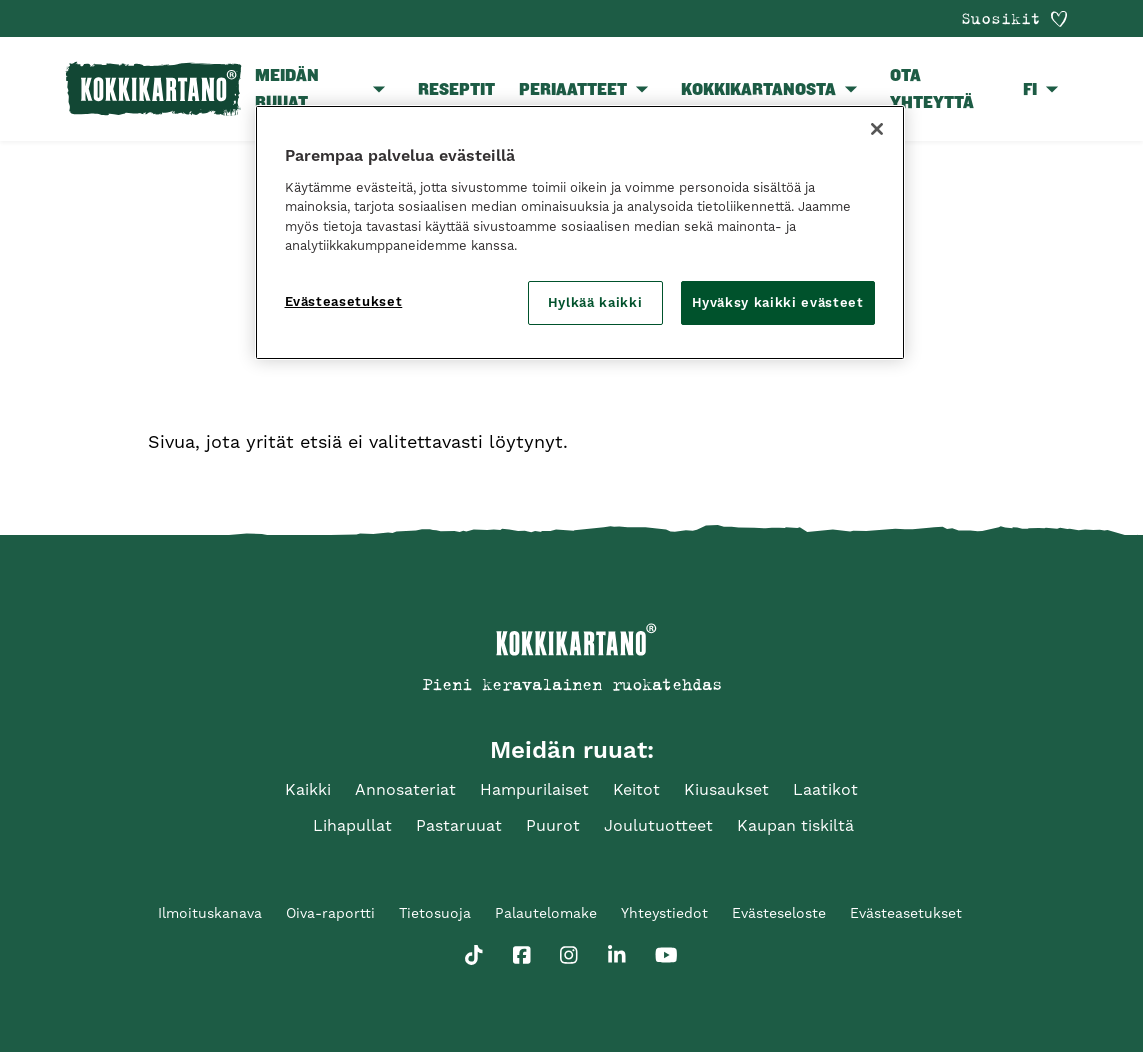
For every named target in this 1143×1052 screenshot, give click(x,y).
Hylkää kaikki (595, 302)
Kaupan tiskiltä (795, 825)
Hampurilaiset (534, 789)
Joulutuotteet (658, 825)
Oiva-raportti (330, 913)
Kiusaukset (726, 789)
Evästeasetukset (906, 913)
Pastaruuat (459, 825)
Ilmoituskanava (210, 913)
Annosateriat (405, 789)
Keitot (636, 789)
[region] (580, 232)
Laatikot (825, 789)
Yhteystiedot (664, 913)
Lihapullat (352, 825)
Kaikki (308, 789)
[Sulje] (877, 129)
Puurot (553, 825)
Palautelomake (546, 913)
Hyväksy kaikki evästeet (778, 302)
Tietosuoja (435, 913)
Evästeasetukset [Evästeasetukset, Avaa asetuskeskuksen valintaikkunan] (344, 301)
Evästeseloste (779, 913)
